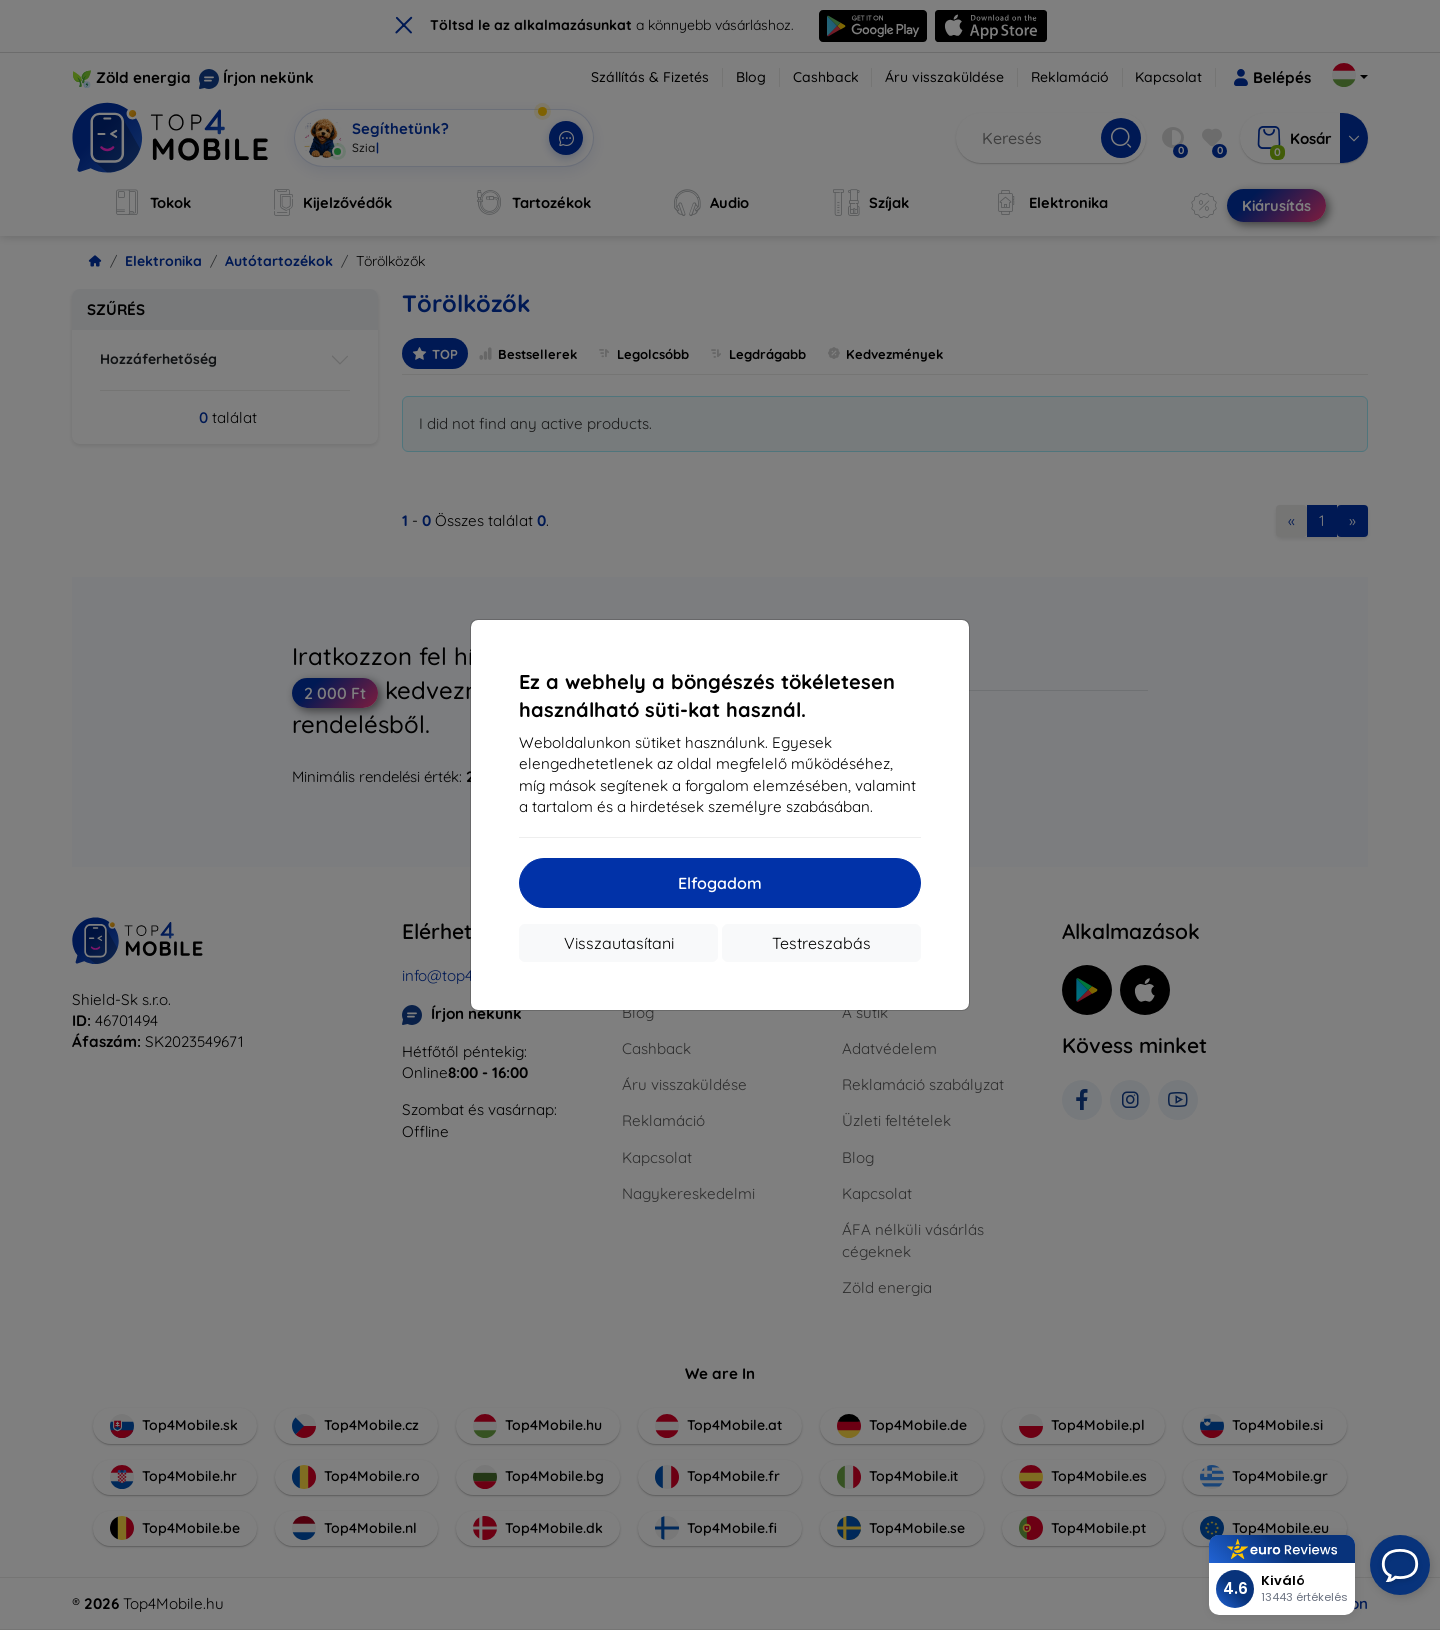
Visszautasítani (619, 943)
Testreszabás (821, 943)
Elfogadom (720, 883)
